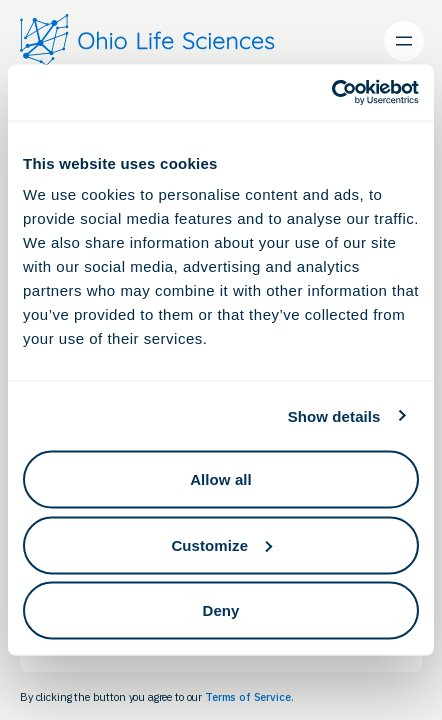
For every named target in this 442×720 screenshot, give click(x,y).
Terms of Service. (249, 697)
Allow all (221, 479)
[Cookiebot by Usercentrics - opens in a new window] (331, 93)
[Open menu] (404, 41)
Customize (221, 544)
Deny (220, 610)
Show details (334, 415)
